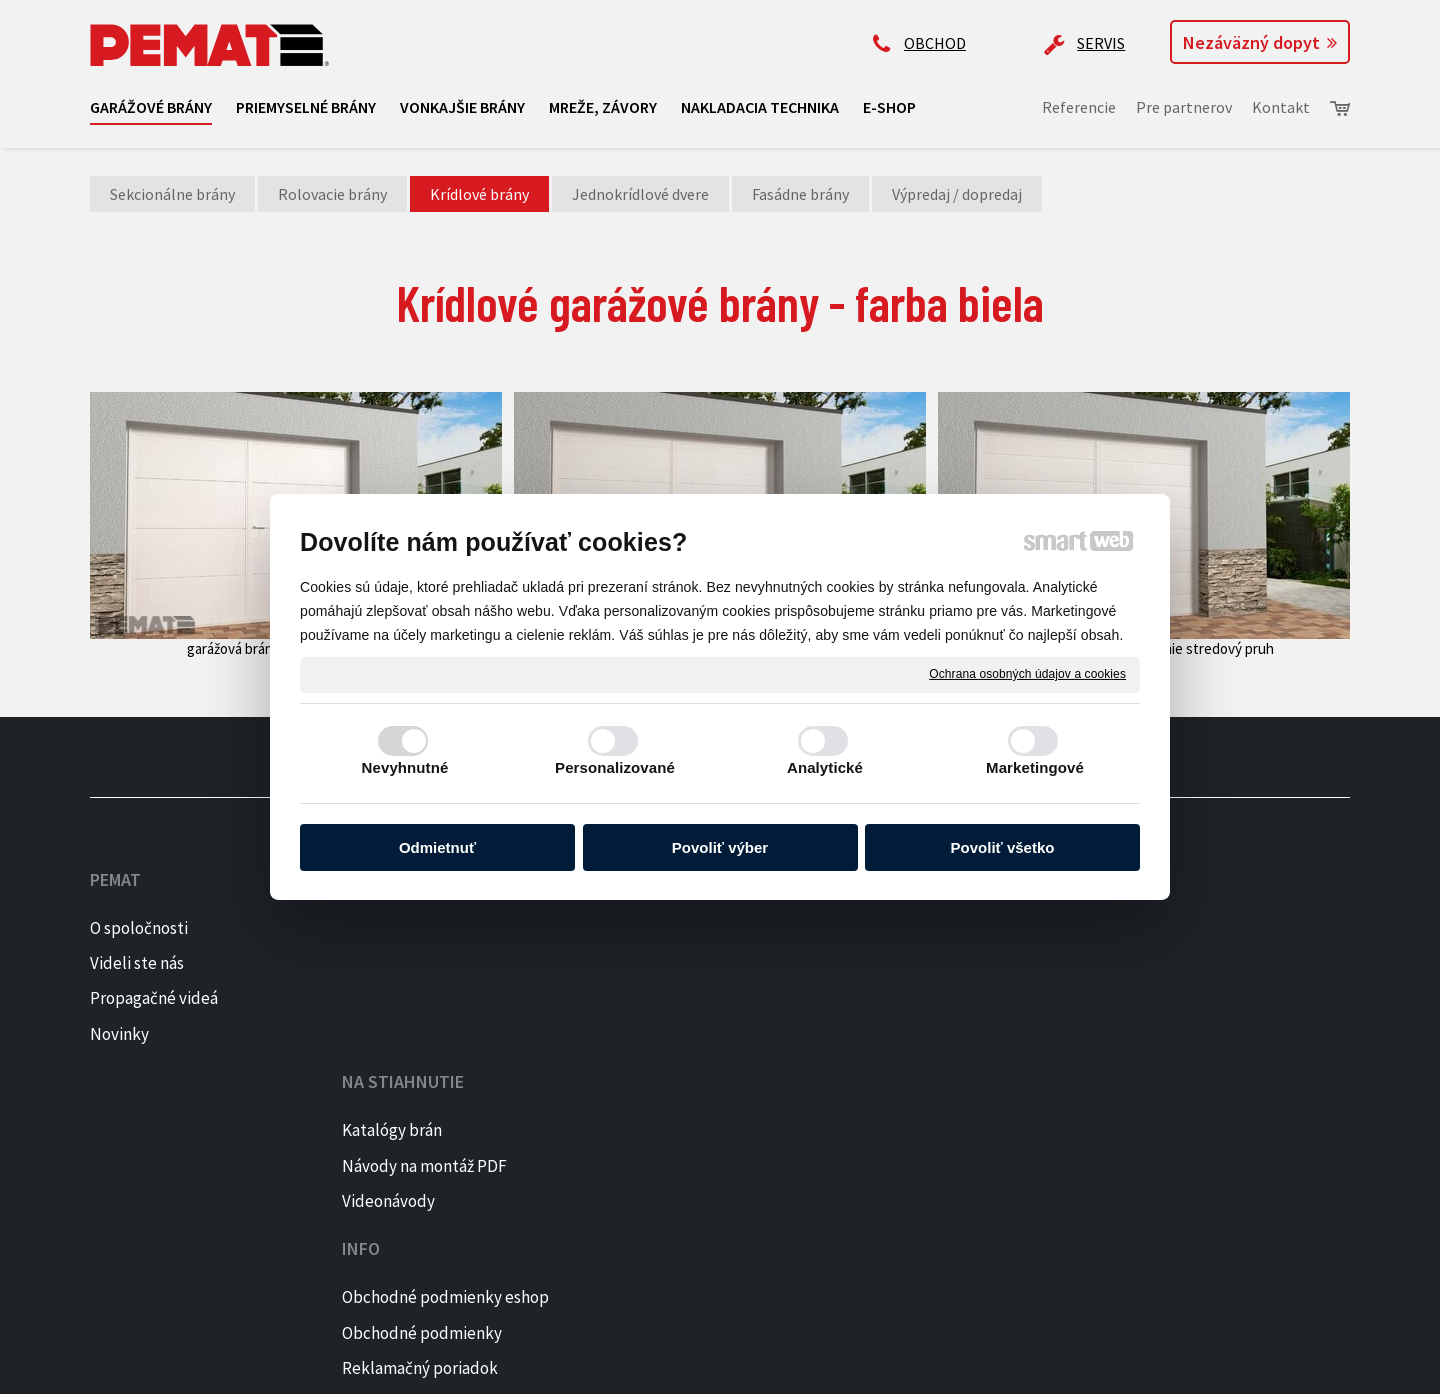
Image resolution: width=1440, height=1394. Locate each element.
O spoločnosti (139, 928)
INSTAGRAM (1203, 963)
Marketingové (1035, 767)
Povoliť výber (720, 847)
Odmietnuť (437, 847)
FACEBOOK (1198, 928)
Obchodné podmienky (690, 963)
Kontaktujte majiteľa (945, 1066)
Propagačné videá (154, 998)
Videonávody (396, 998)
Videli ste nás (138, 963)
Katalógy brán (400, 928)
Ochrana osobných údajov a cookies (1027, 674)
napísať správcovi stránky (416, 1364)
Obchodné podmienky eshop (713, 928)
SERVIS (1101, 43)
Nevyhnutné (405, 767)
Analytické (825, 767)
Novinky (119, 1034)
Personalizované (615, 767)
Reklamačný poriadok (688, 998)
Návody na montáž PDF (432, 963)
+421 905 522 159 (927, 910)
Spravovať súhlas (746, 1364)
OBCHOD (935, 43)
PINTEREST (1202, 998)
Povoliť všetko (1003, 847)
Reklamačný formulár (687, 1034)
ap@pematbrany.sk (939, 988)
